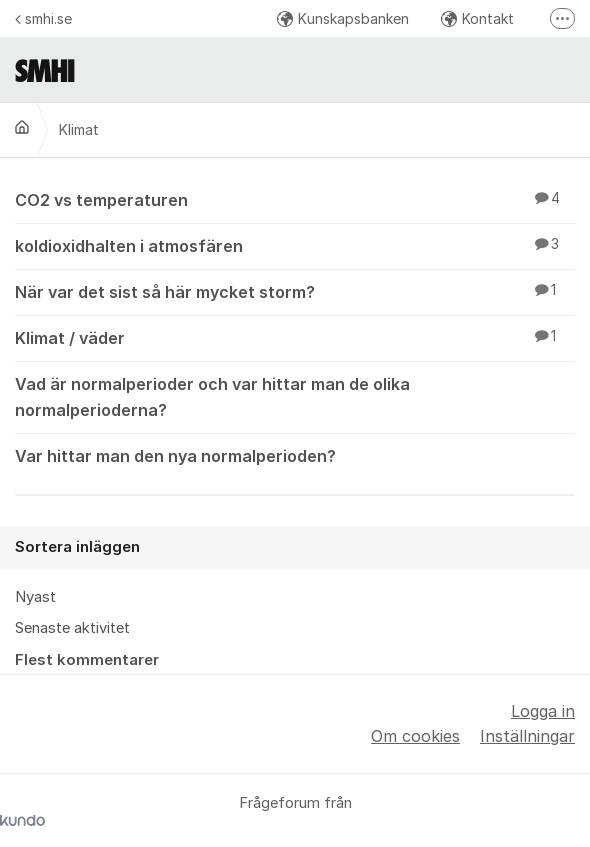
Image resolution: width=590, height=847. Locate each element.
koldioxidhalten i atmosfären (295, 245)
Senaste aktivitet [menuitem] (72, 628)
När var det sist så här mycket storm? (295, 291)
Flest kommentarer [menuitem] (87, 660)
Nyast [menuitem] (35, 597)
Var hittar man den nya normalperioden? (295, 455)
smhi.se (43, 18)
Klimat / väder (295, 337)
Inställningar (527, 736)
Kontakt (477, 18)
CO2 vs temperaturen (295, 199)
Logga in (543, 711)
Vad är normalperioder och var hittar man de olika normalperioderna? (295, 395)
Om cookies (415, 736)
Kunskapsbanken (343, 18)
